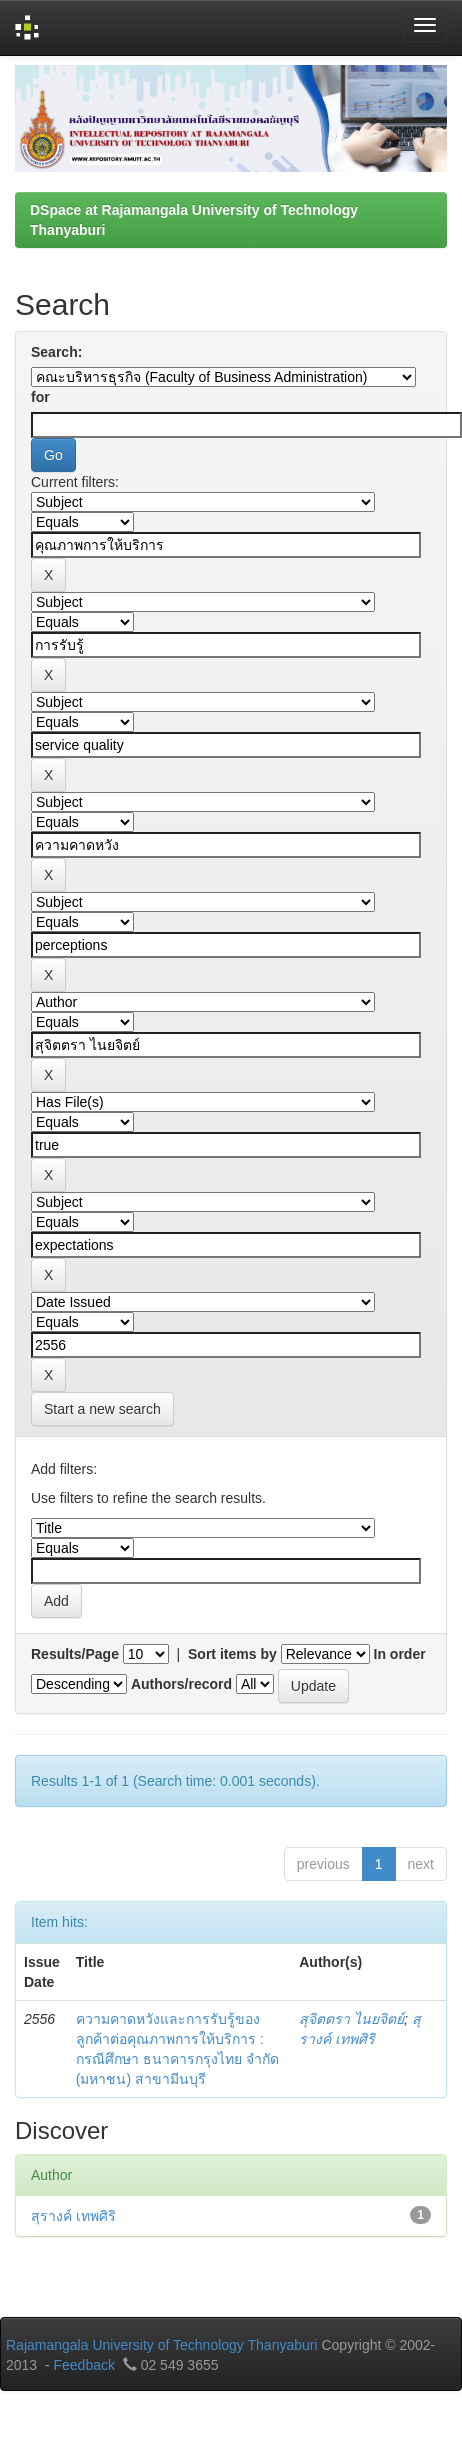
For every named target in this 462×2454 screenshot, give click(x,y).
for (40, 397)
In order (400, 1654)
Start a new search (102, 1409)
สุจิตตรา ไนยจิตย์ (351, 2019)
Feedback (83, 2365)
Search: (56, 352)
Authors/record (181, 1684)
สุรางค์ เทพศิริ (73, 2216)
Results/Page (75, 1654)
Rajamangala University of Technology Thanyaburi (162, 2345)
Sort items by (232, 1654)
